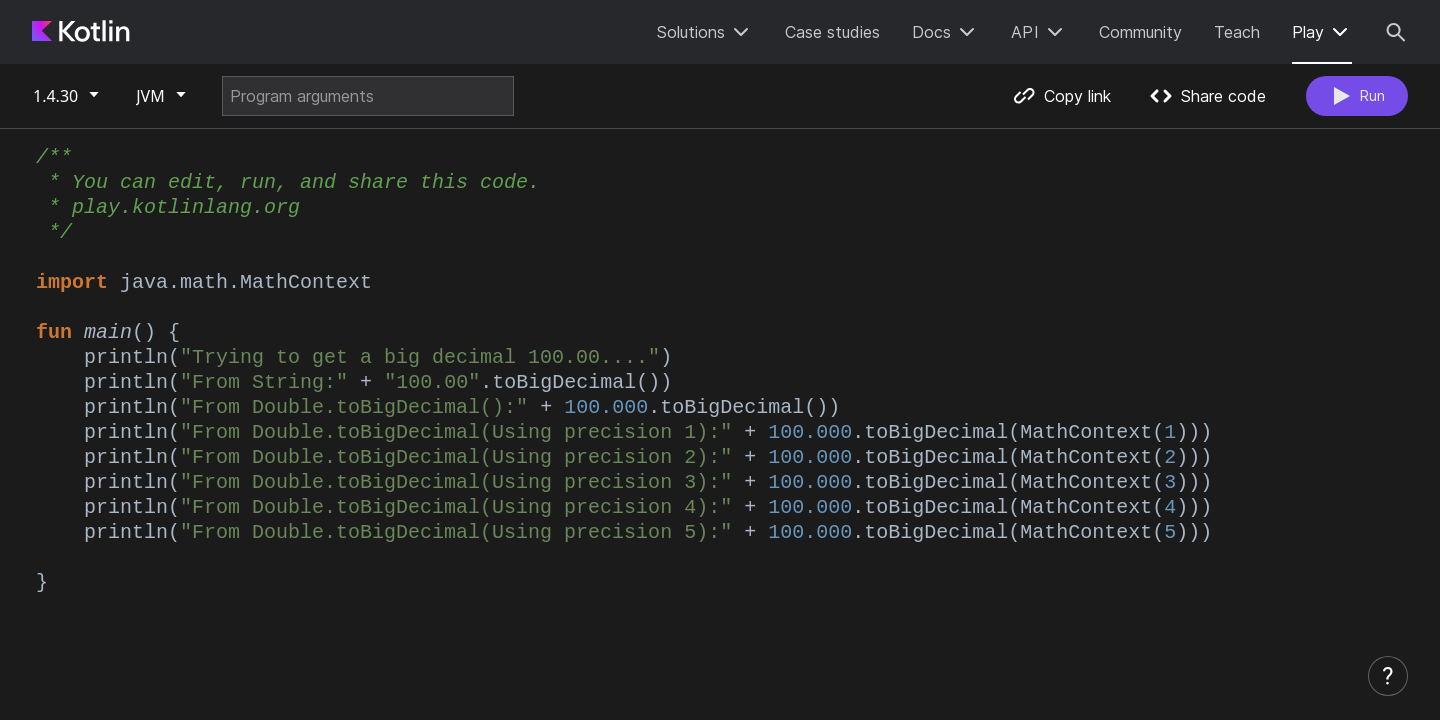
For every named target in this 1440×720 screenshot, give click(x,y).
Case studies (832, 32)
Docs (945, 32)
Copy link (1056, 96)
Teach (1237, 32)
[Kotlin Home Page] (82, 32)
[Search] (1396, 32)
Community (1140, 32)
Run (1354, 96)
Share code (1203, 96)
